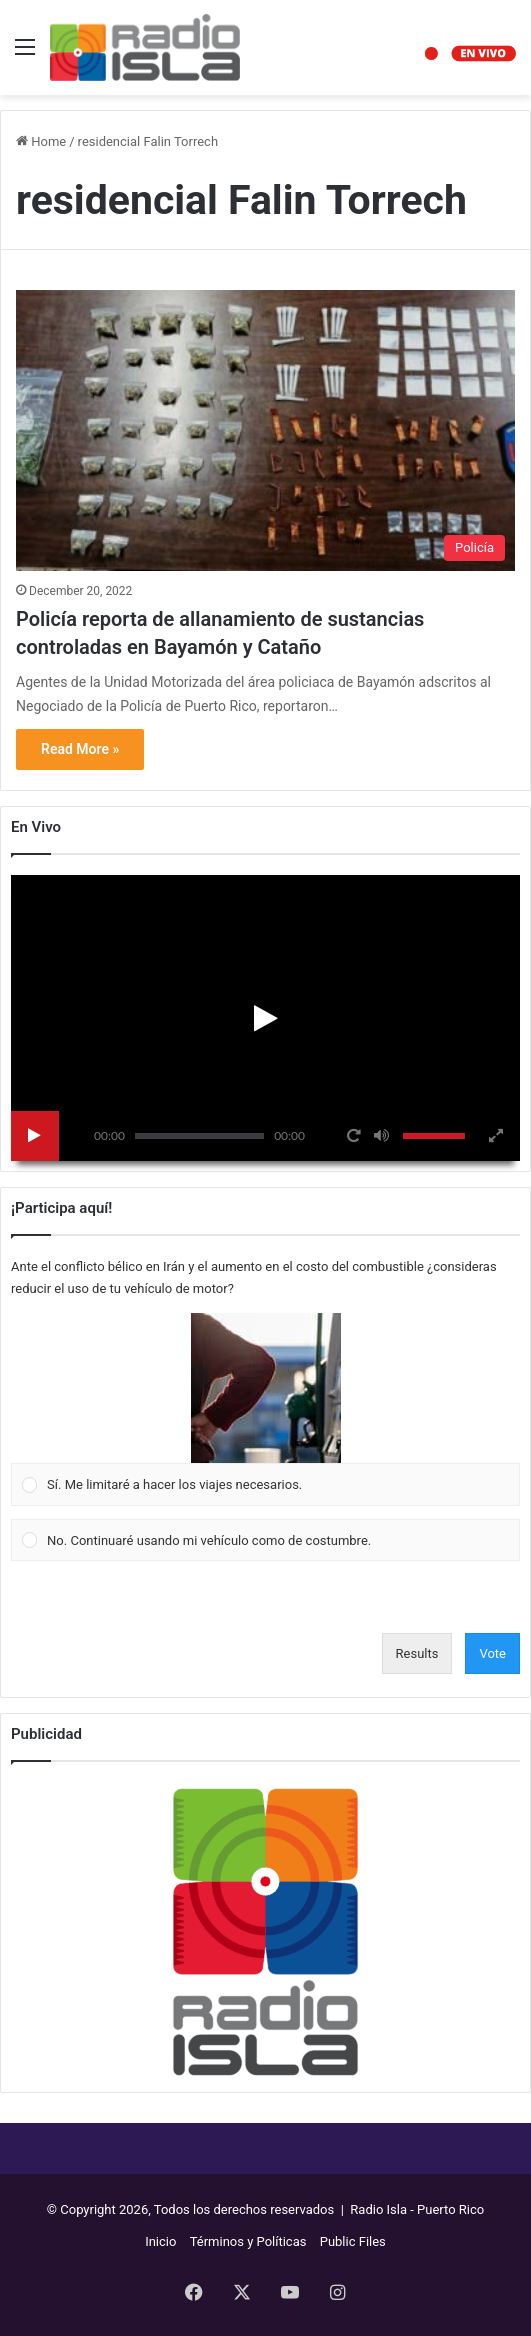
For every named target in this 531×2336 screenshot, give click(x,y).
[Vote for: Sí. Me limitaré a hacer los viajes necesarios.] (266, 1410)
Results (417, 1653)
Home (41, 141)
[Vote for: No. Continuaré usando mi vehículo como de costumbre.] (266, 1540)
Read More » (80, 749)
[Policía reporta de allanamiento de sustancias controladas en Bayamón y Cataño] (265, 430)
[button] (266, 1388)
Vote (492, 1653)
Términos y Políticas (248, 2241)
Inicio (160, 2241)
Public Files (353, 2241)
